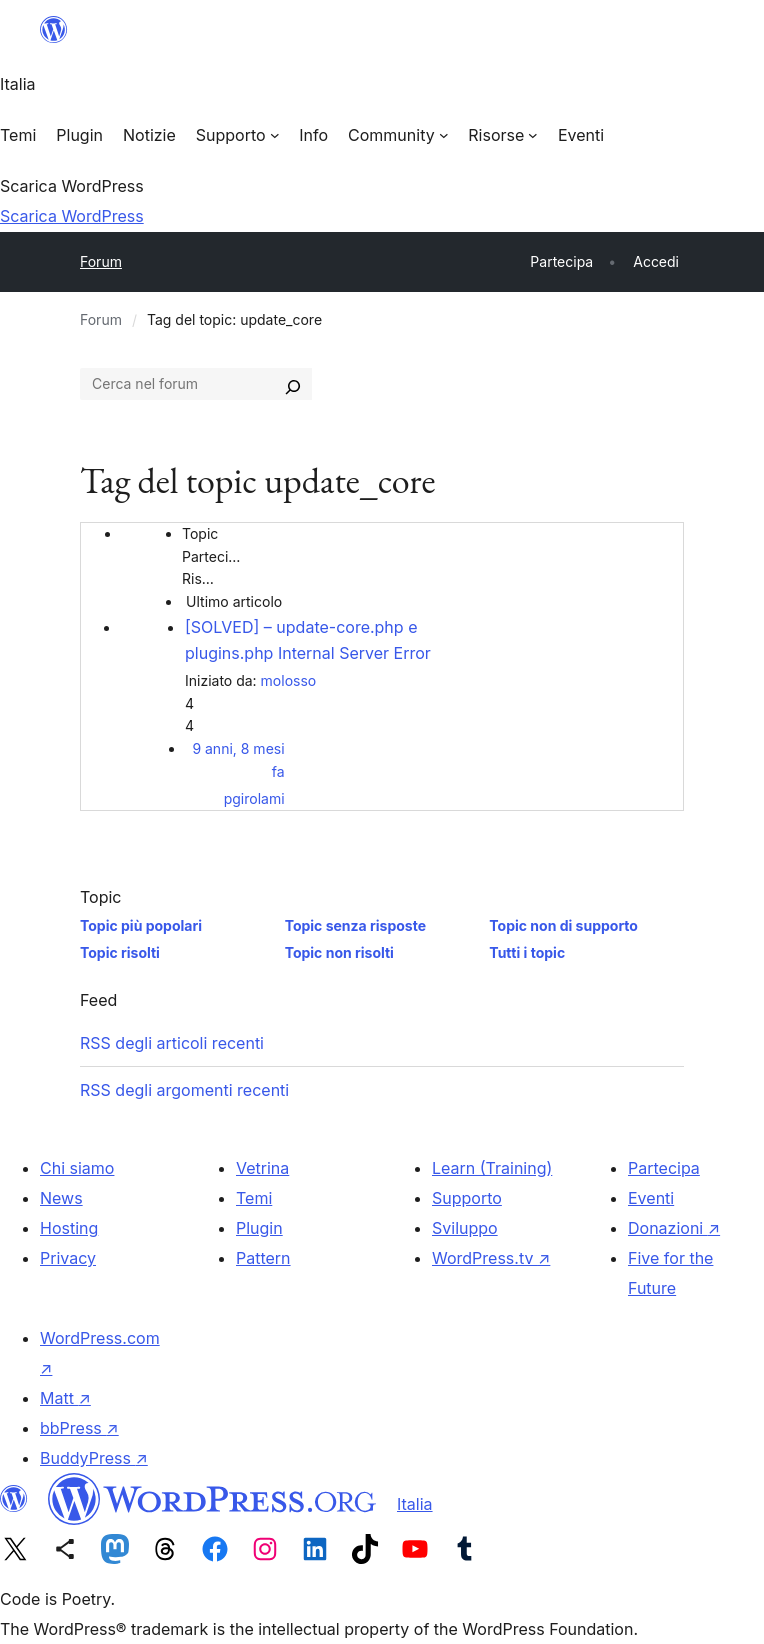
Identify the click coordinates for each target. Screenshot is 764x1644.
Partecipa (664, 1168)
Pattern (263, 1258)
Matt (65, 1398)
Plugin (259, 1228)
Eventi (651, 1198)
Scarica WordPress (72, 216)
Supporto (467, 1198)
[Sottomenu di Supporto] (237, 135)
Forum (101, 261)
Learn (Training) (492, 1168)
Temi (254, 1198)
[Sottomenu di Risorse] (503, 135)
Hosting (69, 1228)
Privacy (68, 1258)
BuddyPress (94, 1458)
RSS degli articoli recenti (172, 1043)
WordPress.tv (491, 1258)
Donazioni (674, 1228)
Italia (415, 1504)
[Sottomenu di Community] (398, 135)
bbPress (79, 1428)
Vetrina (262, 1168)
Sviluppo (465, 1228)
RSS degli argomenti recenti (184, 1090)
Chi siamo (77, 1168)
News (61, 1198)
